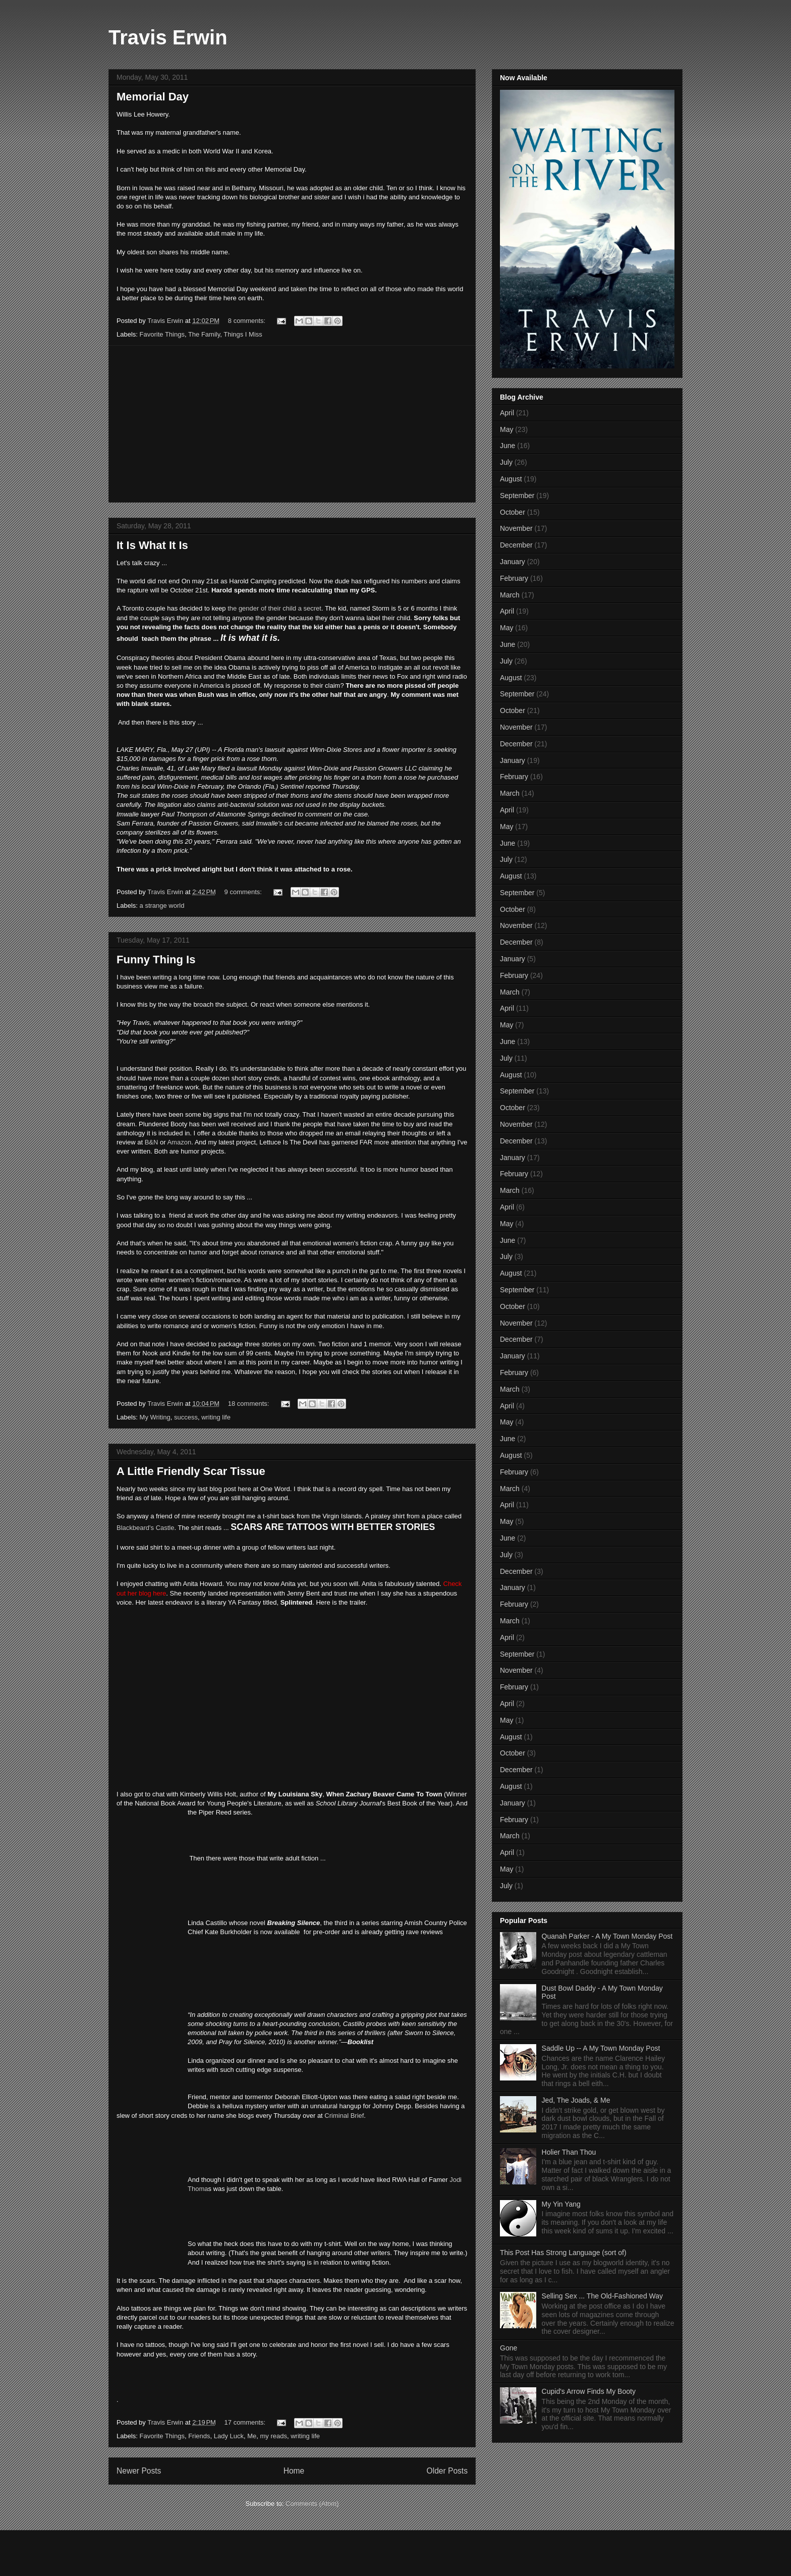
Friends (199, 2436)
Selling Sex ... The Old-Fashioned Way (602, 2296)
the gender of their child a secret (274, 608)
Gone (508, 2348)
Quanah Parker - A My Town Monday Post (607, 1936)
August (511, 479)
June (507, 446)
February (514, 578)
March (510, 595)
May (506, 429)
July (506, 462)
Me (251, 2436)
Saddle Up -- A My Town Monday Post (601, 2048)
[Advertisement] (292, 424)
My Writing (155, 1417)
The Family (204, 334)
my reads (273, 2436)
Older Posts (447, 2471)
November (516, 528)
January (512, 562)
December (516, 545)
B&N (151, 1142)
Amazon (179, 1142)
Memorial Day (153, 96)
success (186, 1417)
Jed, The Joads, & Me (576, 2100)
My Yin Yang (561, 2204)
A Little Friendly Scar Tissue (191, 1471)
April (507, 413)
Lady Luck (229, 2436)
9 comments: (244, 892)
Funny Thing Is (156, 959)
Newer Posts (139, 2471)
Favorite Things (162, 334)
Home (294, 2471)
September (517, 495)
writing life (216, 1417)
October (512, 512)
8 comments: (247, 320)
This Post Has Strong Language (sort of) (563, 2253)
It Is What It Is (152, 545)
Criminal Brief (344, 2115)
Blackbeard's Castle (145, 1527)
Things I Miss (242, 334)
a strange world (162, 905)
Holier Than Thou (569, 2152)
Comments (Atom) (312, 2503)
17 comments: (245, 2422)
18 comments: (249, 1403)
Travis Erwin (168, 37)
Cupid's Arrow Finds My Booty (589, 2391)
